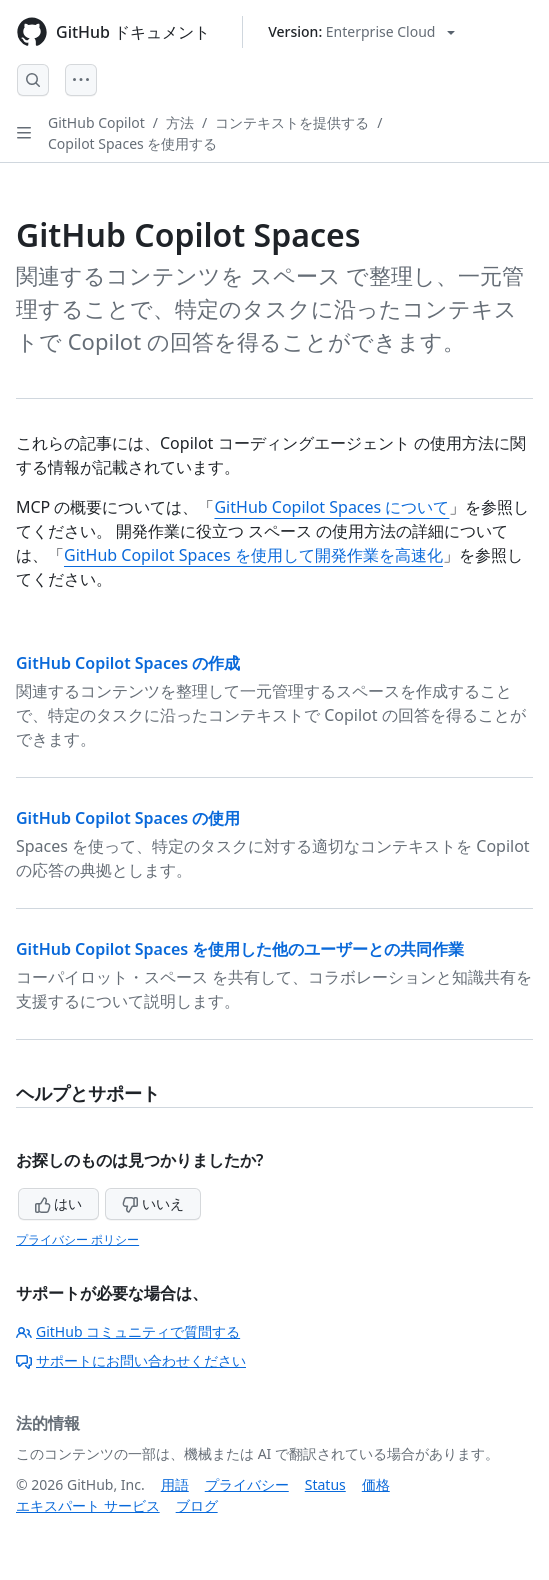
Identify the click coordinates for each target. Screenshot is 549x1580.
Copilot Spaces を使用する (132, 143)
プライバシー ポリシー (77, 1239)
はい (59, 1203)
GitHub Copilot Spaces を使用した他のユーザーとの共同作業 (240, 949)
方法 (180, 122)
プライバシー (247, 1484)
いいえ (153, 1203)
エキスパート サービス (88, 1505)
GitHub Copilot (96, 122)
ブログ (197, 1505)
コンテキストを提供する (292, 122)
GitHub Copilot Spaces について (331, 507)
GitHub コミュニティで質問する (128, 1331)
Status (325, 1484)
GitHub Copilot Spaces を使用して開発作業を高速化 (253, 555)
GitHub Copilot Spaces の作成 (128, 663)
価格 (376, 1484)
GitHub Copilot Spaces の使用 (128, 818)
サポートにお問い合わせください (131, 1360)
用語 (175, 1484)
